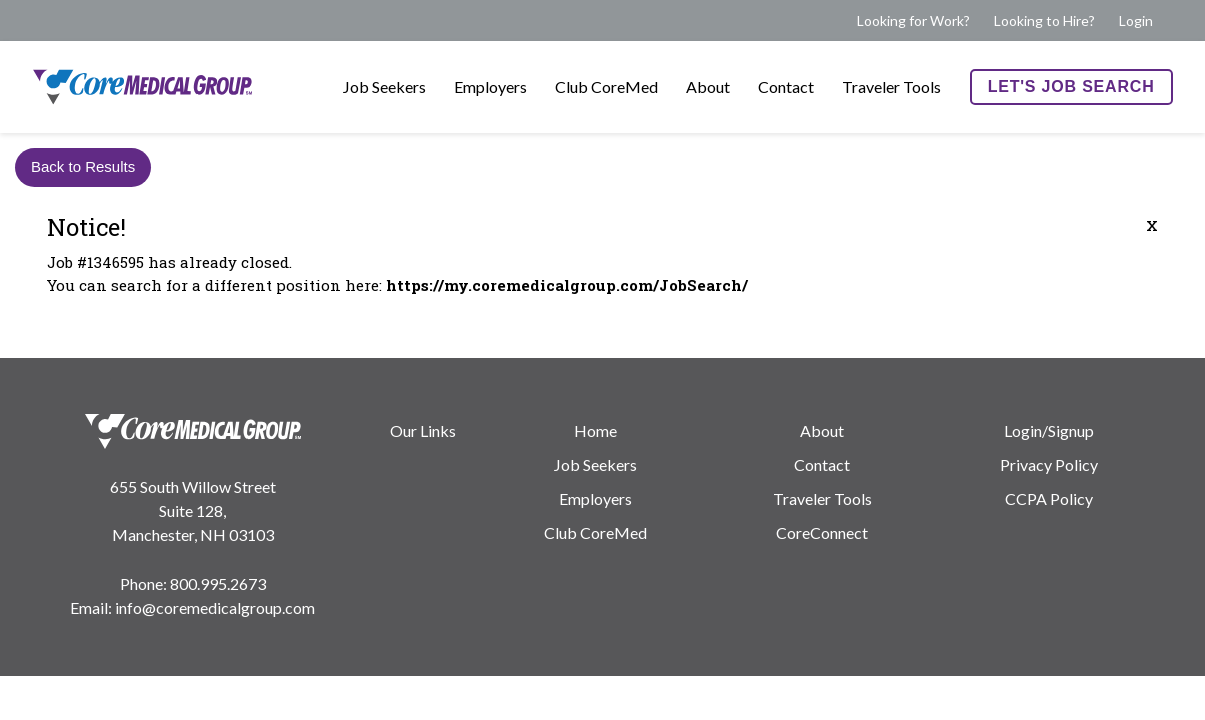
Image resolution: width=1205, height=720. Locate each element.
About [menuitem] (708, 86)
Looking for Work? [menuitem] (913, 20)
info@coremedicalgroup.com (215, 607)
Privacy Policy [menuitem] (1049, 464)
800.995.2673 (218, 583)
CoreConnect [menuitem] (822, 532)
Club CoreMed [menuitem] (606, 86)
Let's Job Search (1071, 86)
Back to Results (83, 166)
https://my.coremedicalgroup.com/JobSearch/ (567, 285)
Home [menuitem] (595, 430)
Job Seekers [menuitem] (384, 86)
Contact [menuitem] (786, 86)
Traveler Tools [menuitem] (891, 86)
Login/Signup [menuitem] (1049, 430)
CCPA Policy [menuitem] (1049, 498)
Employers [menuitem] (490, 86)
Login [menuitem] (1136, 20)
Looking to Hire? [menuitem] (1044, 20)
